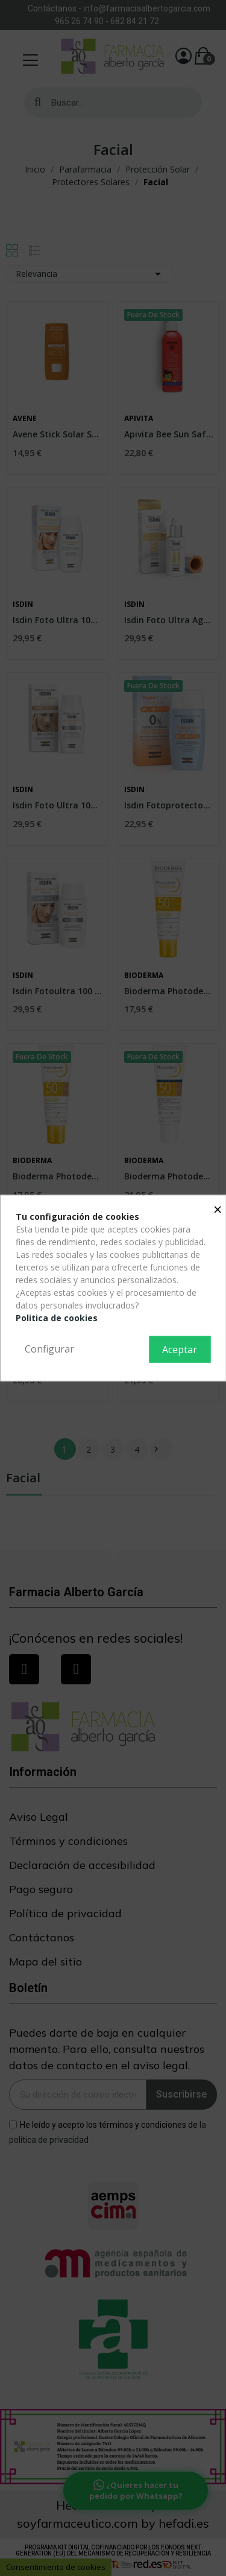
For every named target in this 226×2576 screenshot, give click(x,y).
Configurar (49, 1349)
